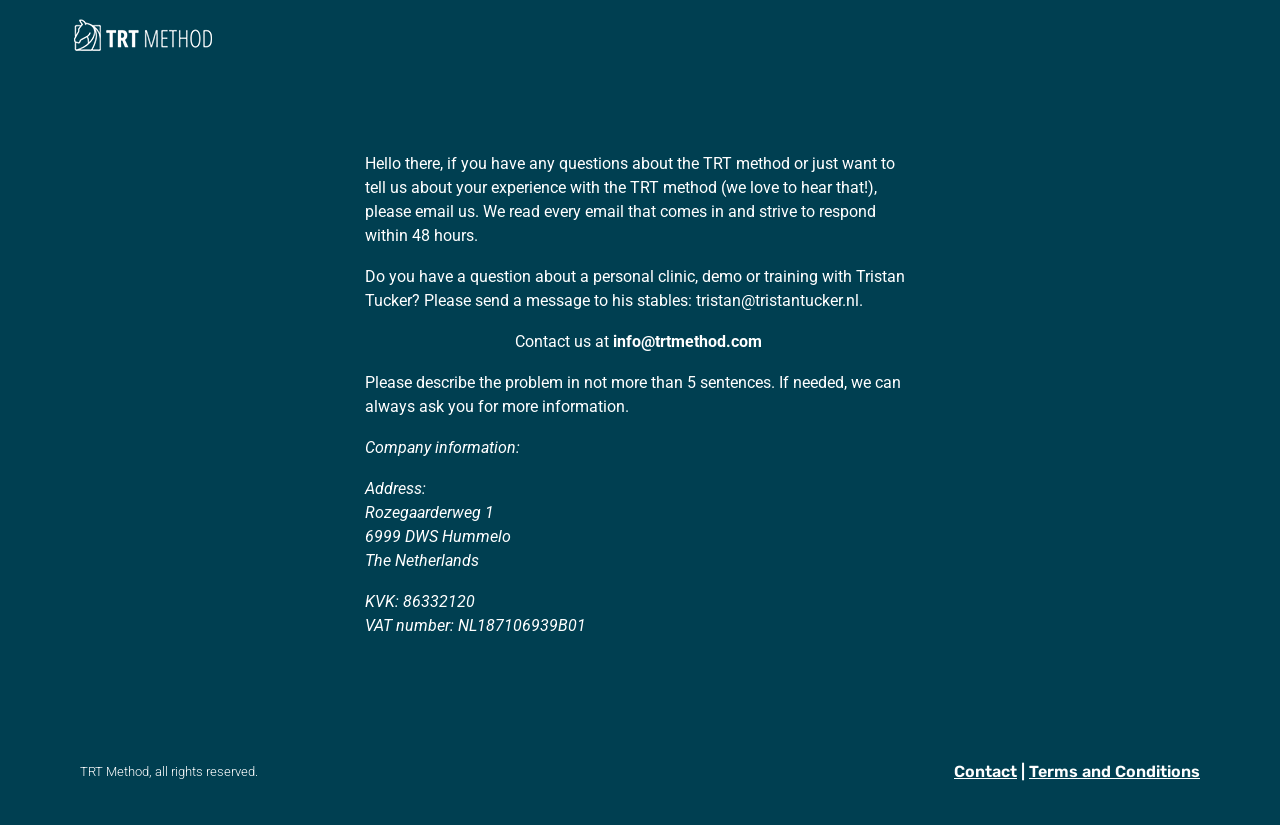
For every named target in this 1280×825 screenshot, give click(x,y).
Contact (985, 771)
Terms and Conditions (1114, 771)
